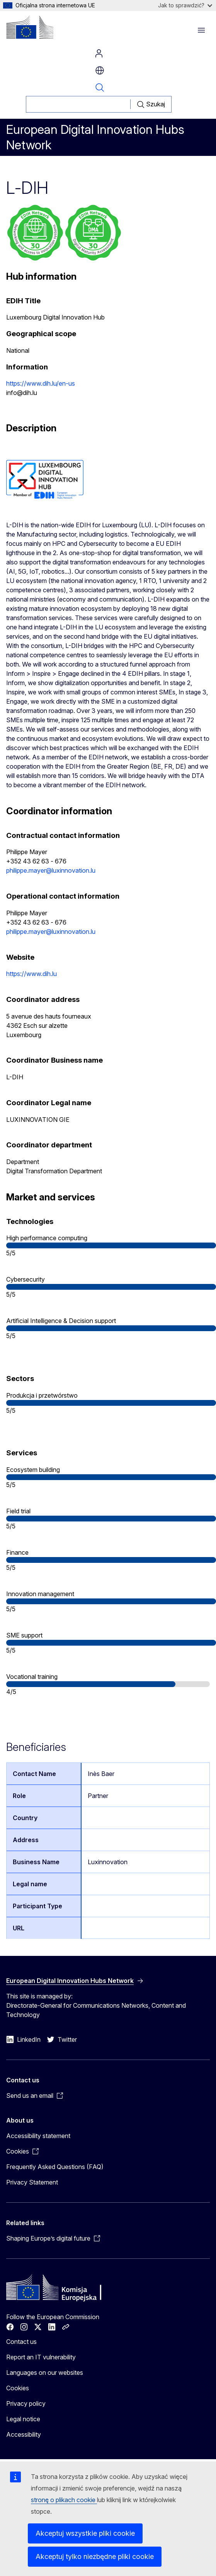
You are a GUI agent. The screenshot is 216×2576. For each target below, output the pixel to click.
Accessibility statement (38, 2136)
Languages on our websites (44, 2372)
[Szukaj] (78, 104)
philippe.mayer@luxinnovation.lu (50, 870)
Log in (99, 53)
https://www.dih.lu (31, 974)
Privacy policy (26, 2403)
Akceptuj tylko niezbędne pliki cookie (95, 2556)
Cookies (17, 2388)
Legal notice (23, 2419)
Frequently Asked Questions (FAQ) (55, 2167)
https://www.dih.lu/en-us (40, 383)
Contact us (21, 2341)
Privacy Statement (32, 2182)
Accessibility (23, 2434)
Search (99, 87)
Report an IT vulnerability (41, 2357)
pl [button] (99, 70)
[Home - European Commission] (29, 27)
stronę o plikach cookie (64, 2500)
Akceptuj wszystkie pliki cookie (85, 2533)
